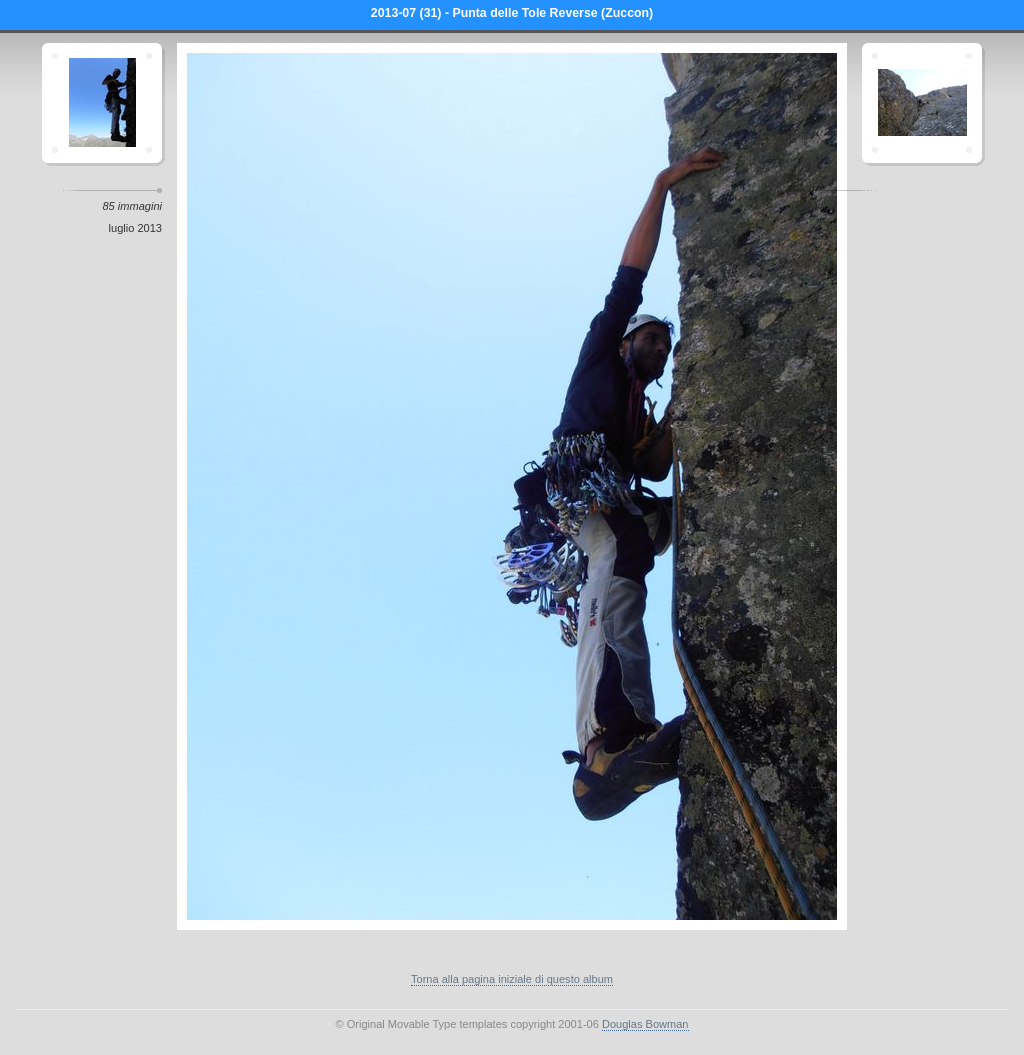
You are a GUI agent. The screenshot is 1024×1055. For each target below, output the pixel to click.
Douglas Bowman (645, 1024)
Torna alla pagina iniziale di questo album (512, 979)
